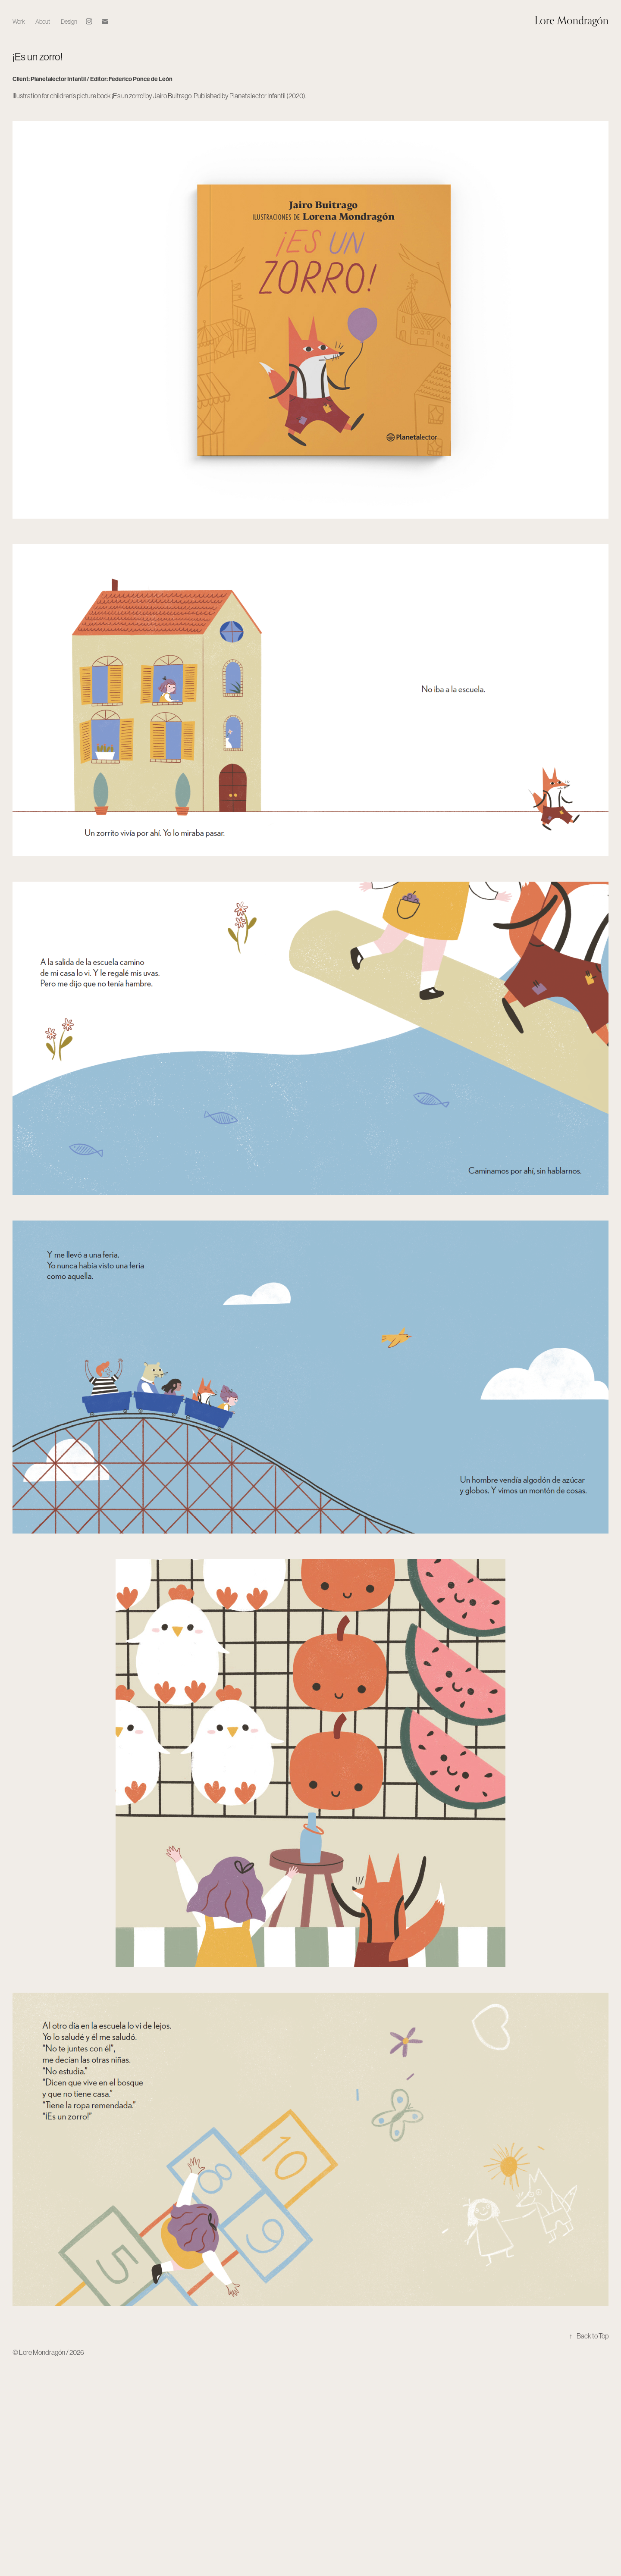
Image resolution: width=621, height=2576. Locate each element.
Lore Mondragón (571, 20)
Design (69, 21)
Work (19, 21)
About (42, 21)
